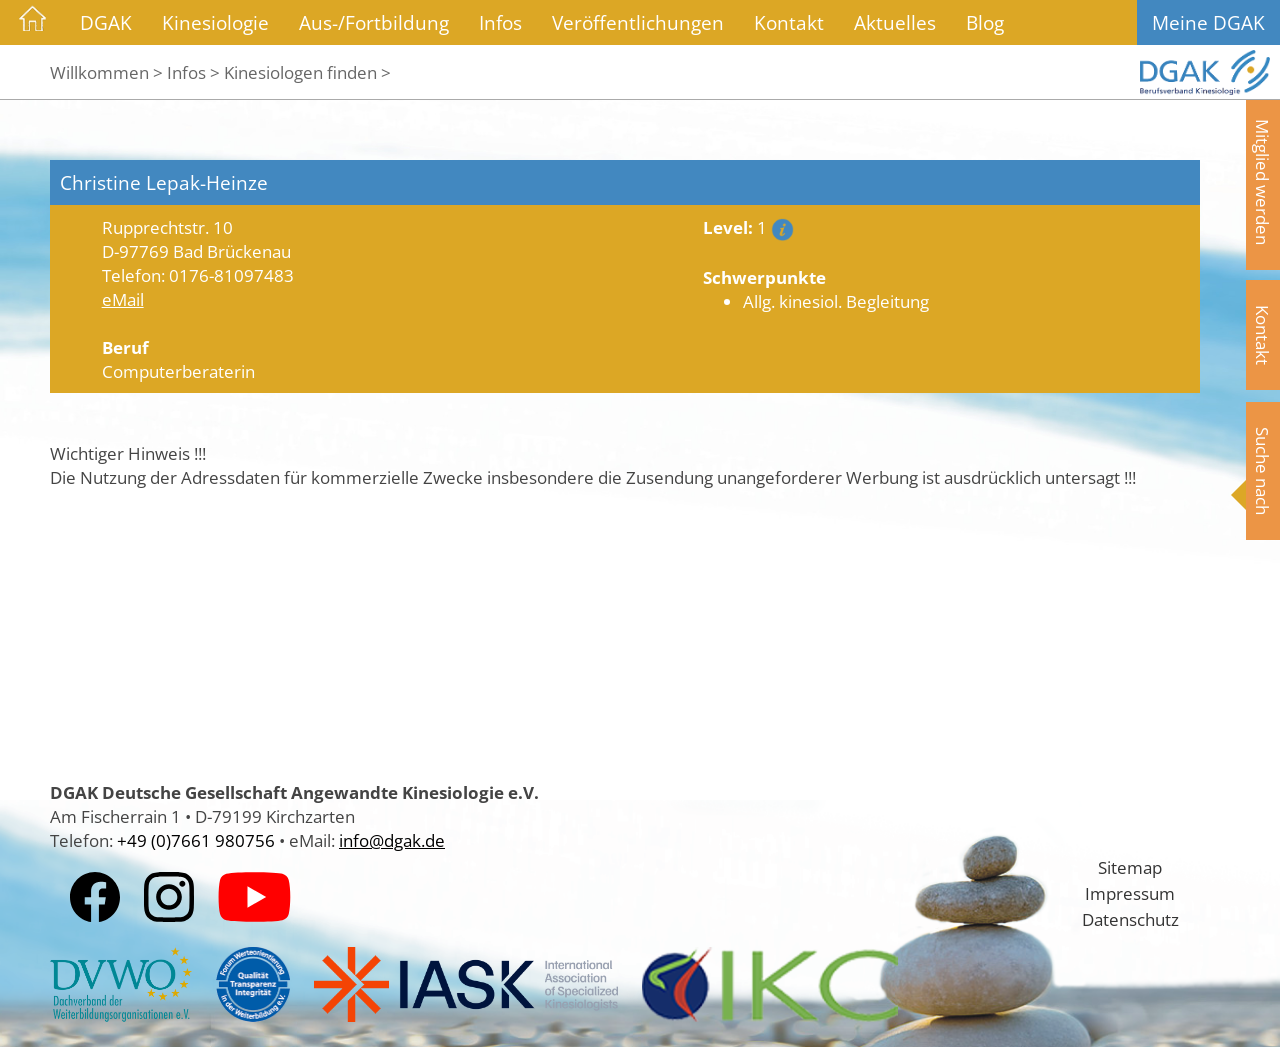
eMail (123, 299)
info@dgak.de (392, 840)
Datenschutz (1130, 919)
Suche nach (1263, 471)
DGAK (106, 22)
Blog (985, 22)
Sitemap (1130, 867)
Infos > (193, 72)
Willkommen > (106, 72)
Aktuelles (895, 22)
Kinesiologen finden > (307, 72)
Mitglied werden (1263, 182)
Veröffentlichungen (638, 22)
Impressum (1130, 893)
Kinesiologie (215, 22)
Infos (500, 22)
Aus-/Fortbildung (374, 22)
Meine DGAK (1208, 22)
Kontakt (789, 22)
